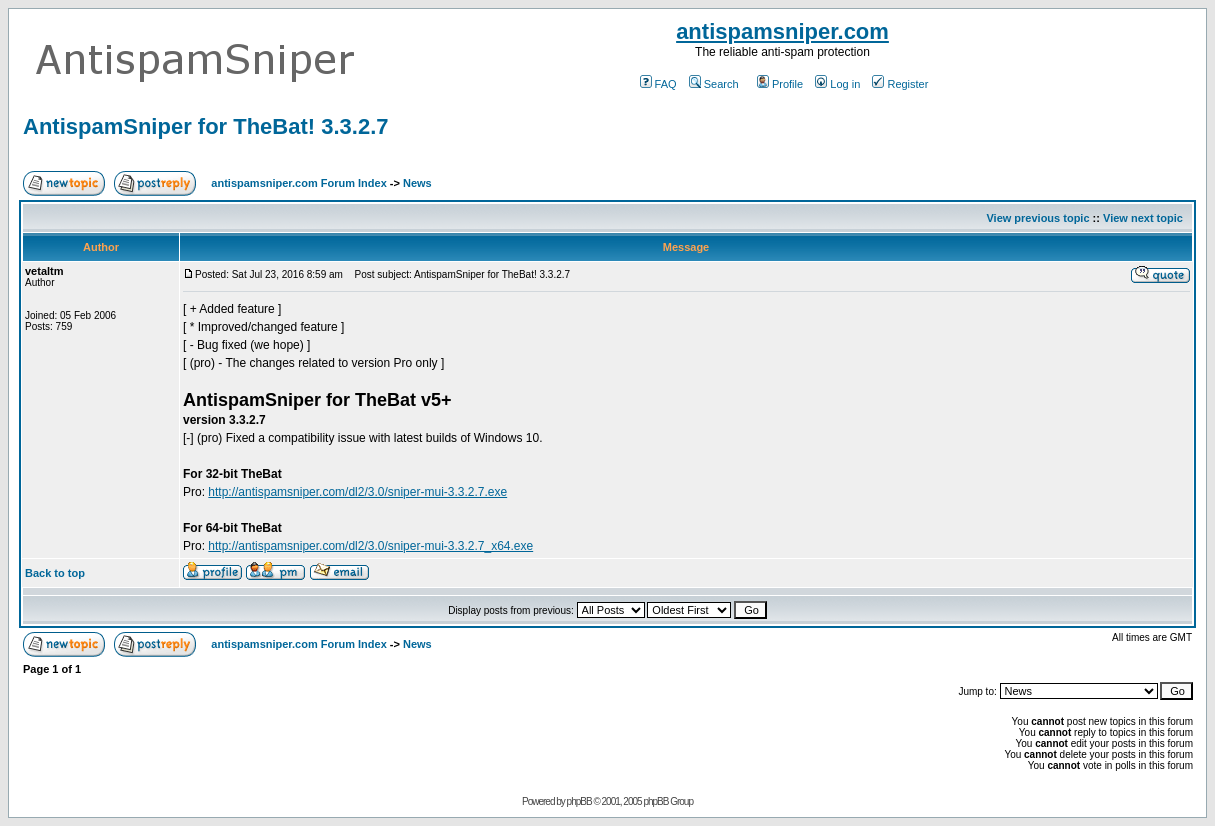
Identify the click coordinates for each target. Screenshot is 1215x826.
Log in (837, 84)
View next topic (1143, 218)
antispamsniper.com (782, 31)
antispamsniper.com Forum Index (298, 183)
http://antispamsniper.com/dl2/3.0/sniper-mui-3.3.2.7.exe (357, 492)
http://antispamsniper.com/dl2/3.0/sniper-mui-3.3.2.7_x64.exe (370, 546)
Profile (780, 84)
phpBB (579, 801)
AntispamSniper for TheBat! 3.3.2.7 (206, 126)
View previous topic (1037, 218)
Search (714, 84)
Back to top (55, 573)
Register (900, 84)
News (417, 183)
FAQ (658, 84)
